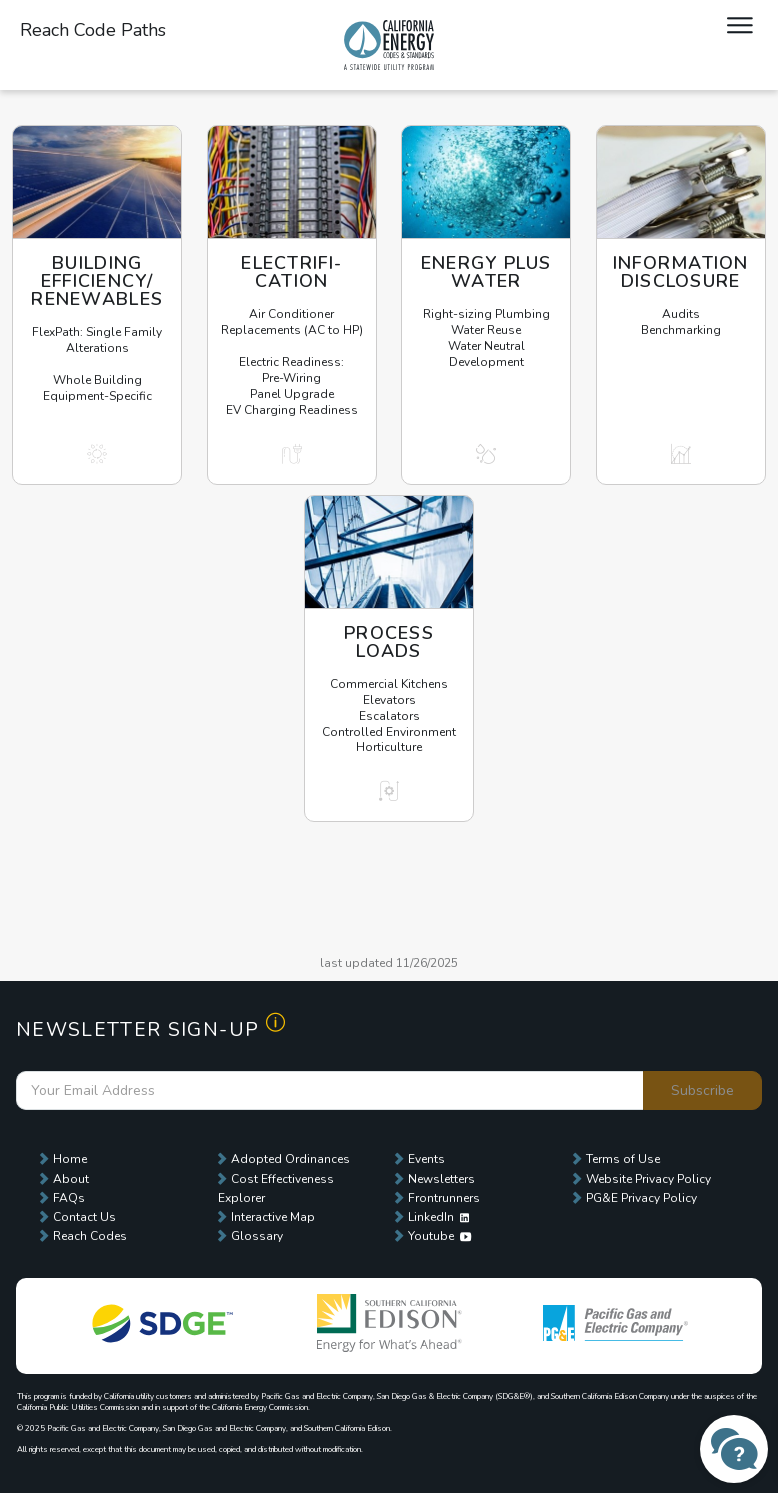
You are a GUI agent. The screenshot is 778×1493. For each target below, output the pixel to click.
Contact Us (84, 1217)
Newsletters (441, 1179)
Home (70, 1159)
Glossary (257, 1236)
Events (426, 1159)
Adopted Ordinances (290, 1159)
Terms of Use (623, 1159)
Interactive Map (273, 1217)
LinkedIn (438, 1217)
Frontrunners (444, 1198)
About (71, 1179)
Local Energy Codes (389, 45)
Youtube (439, 1236)
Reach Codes (90, 1236)
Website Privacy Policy (648, 1179)
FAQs (69, 1198)
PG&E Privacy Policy (641, 1198)
